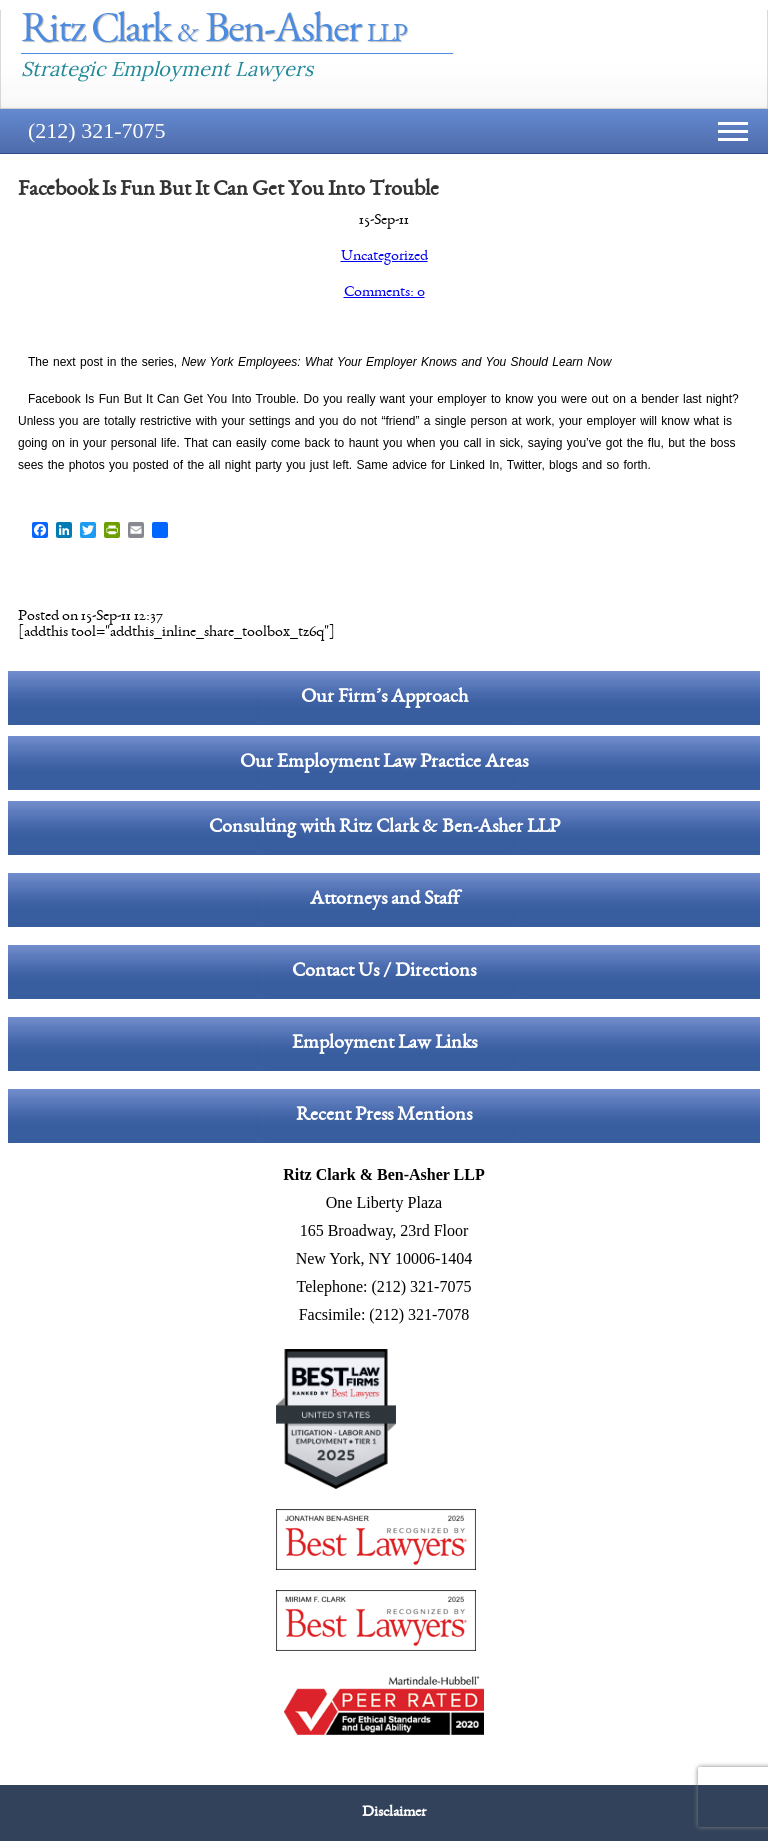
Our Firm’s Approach (384, 698)
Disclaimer (394, 1813)
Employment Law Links (384, 1044)
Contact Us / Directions (384, 972)
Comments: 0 (384, 293)
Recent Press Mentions (384, 1116)
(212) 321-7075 (96, 130)
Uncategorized (384, 257)
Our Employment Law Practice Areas (384, 763)
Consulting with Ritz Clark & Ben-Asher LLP (384, 828)
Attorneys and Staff (384, 900)
